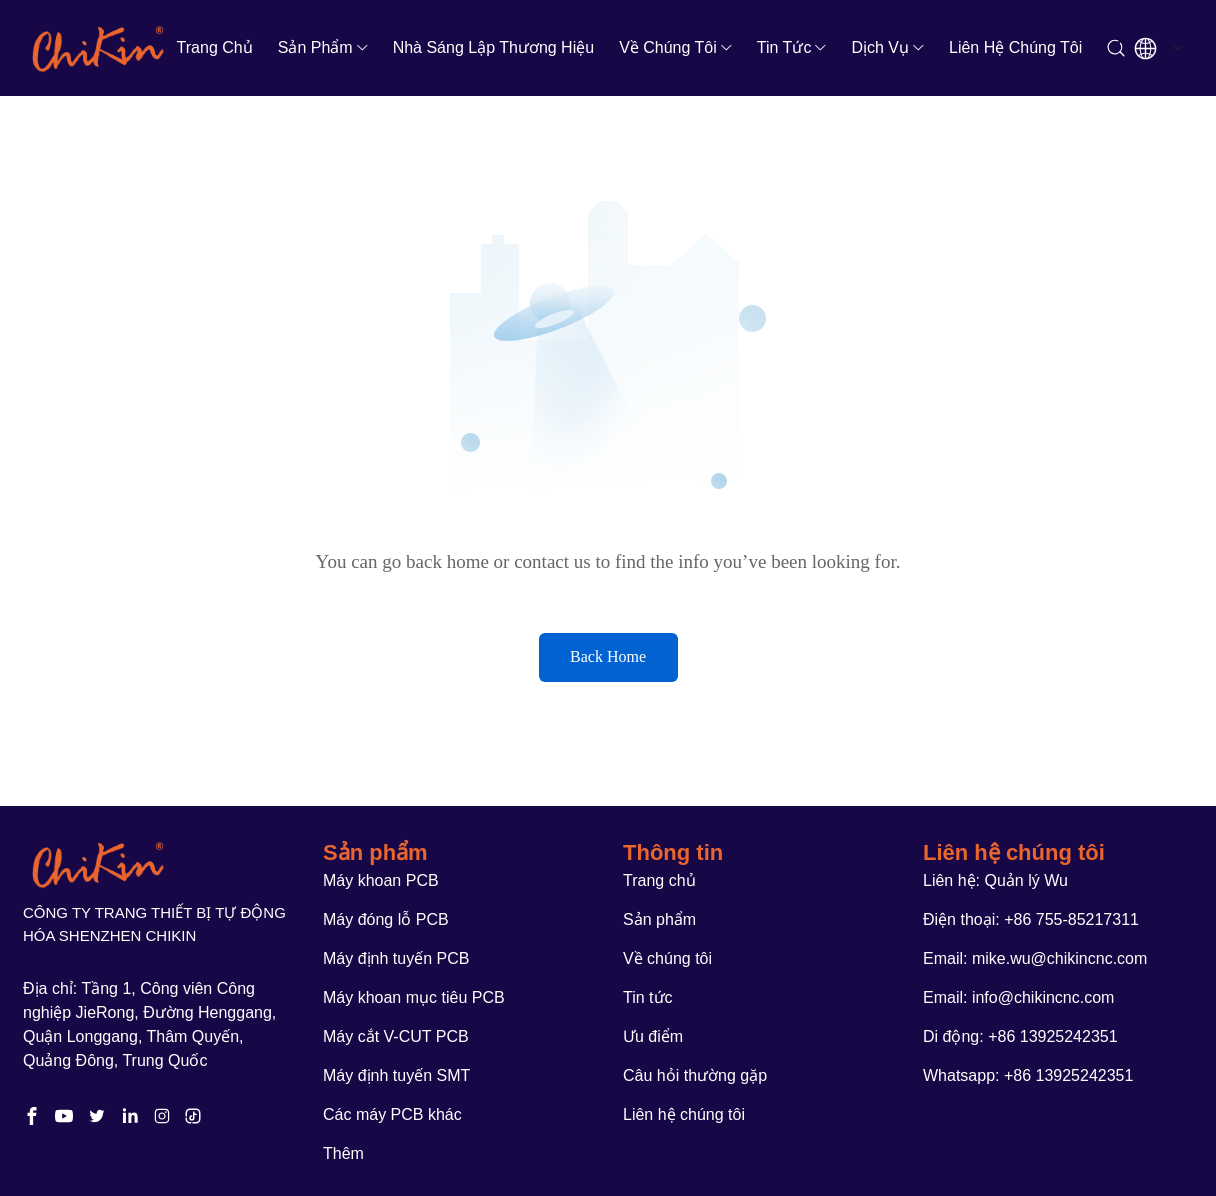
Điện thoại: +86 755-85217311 (1031, 919)
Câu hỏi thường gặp (695, 1075)
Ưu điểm (653, 1036)
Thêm (343, 1153)
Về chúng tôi (668, 47)
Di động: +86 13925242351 (1020, 1036)
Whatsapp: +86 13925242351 (1028, 1075)
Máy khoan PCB (381, 880)
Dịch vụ (880, 47)
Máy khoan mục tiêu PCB (414, 997)
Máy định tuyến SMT (396, 1075)
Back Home (608, 656)
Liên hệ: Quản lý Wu (995, 880)
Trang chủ (215, 47)
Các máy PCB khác (392, 1114)
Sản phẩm (315, 47)
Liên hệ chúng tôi (1015, 47)
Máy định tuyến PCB (396, 958)
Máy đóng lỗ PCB (386, 919)
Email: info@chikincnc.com (1018, 997)
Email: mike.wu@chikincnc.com (1035, 958)
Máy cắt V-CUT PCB (396, 1036)
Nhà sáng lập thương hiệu (493, 47)
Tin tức (784, 47)
